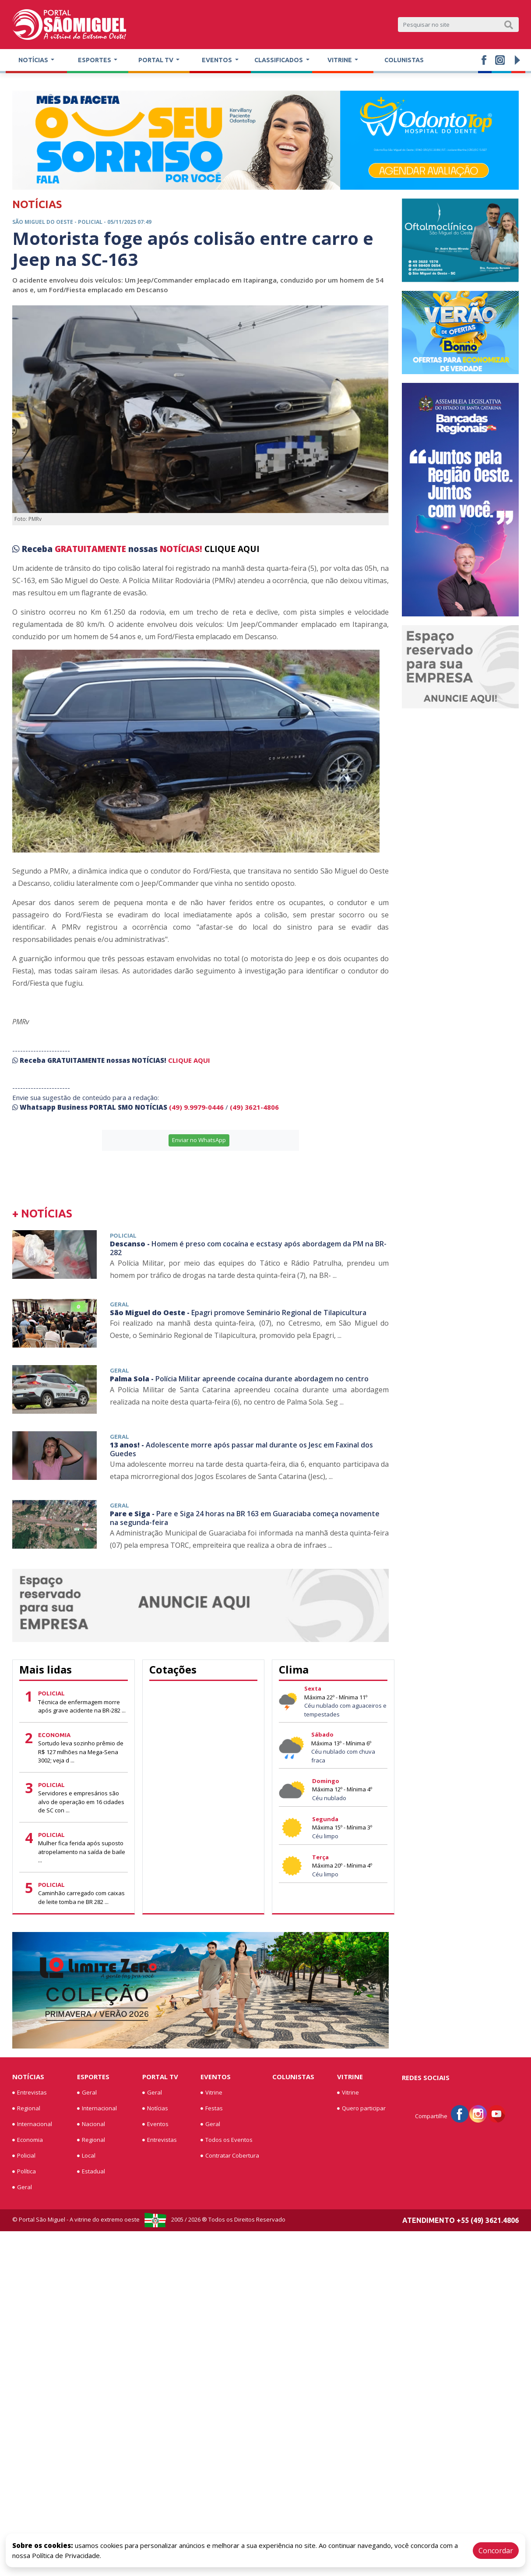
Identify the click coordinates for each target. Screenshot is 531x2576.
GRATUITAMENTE (91, 549)
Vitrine (211, 2093)
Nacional (91, 2124)
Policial (23, 2156)
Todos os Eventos (226, 2140)
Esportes (93, 2076)
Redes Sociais (426, 2077)
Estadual (91, 2172)
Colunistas (404, 60)
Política (24, 2172)
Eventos (155, 2124)
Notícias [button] (33, 60)
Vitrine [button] (340, 60)
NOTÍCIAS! (181, 549)
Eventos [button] (217, 60)
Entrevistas (29, 2093)
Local (86, 2156)
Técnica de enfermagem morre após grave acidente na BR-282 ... (82, 1706)
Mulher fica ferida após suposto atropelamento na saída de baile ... (81, 1851)
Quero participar (361, 2108)
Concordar (495, 2550)
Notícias (28, 2076)
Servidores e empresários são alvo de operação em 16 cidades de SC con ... (81, 1801)
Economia (27, 2140)
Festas (211, 2108)
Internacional (32, 2124)
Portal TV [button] (156, 60)
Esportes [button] (95, 60)
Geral (22, 2187)
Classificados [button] (279, 60)
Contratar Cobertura (229, 2156)
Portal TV (160, 2076)
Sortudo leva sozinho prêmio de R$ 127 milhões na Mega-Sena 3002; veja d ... (80, 1751)
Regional (26, 2108)
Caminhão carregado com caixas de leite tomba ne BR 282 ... (81, 1897)
